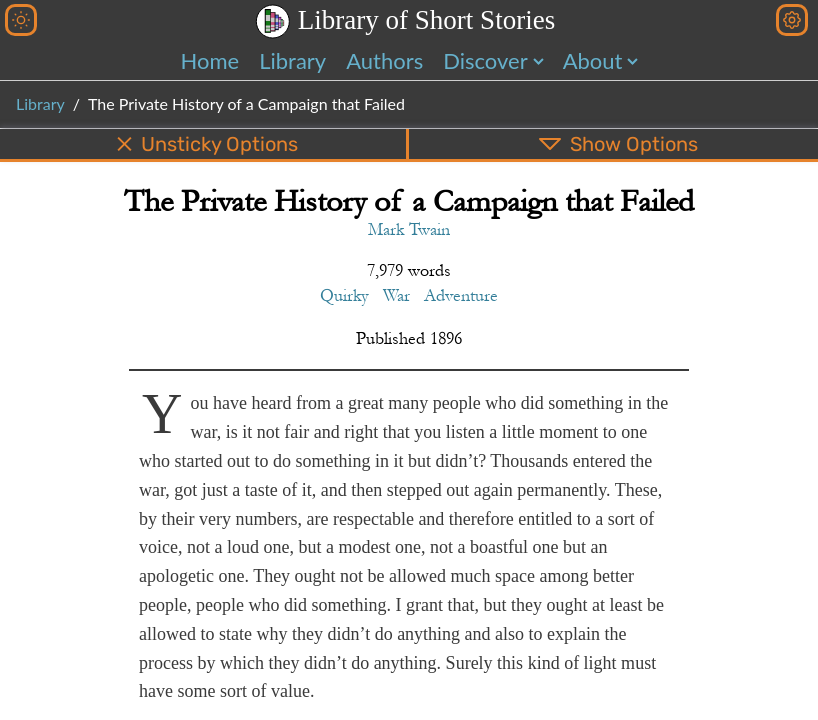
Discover (485, 60)
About (593, 60)
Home (210, 60)
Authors (384, 60)
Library (292, 60)
